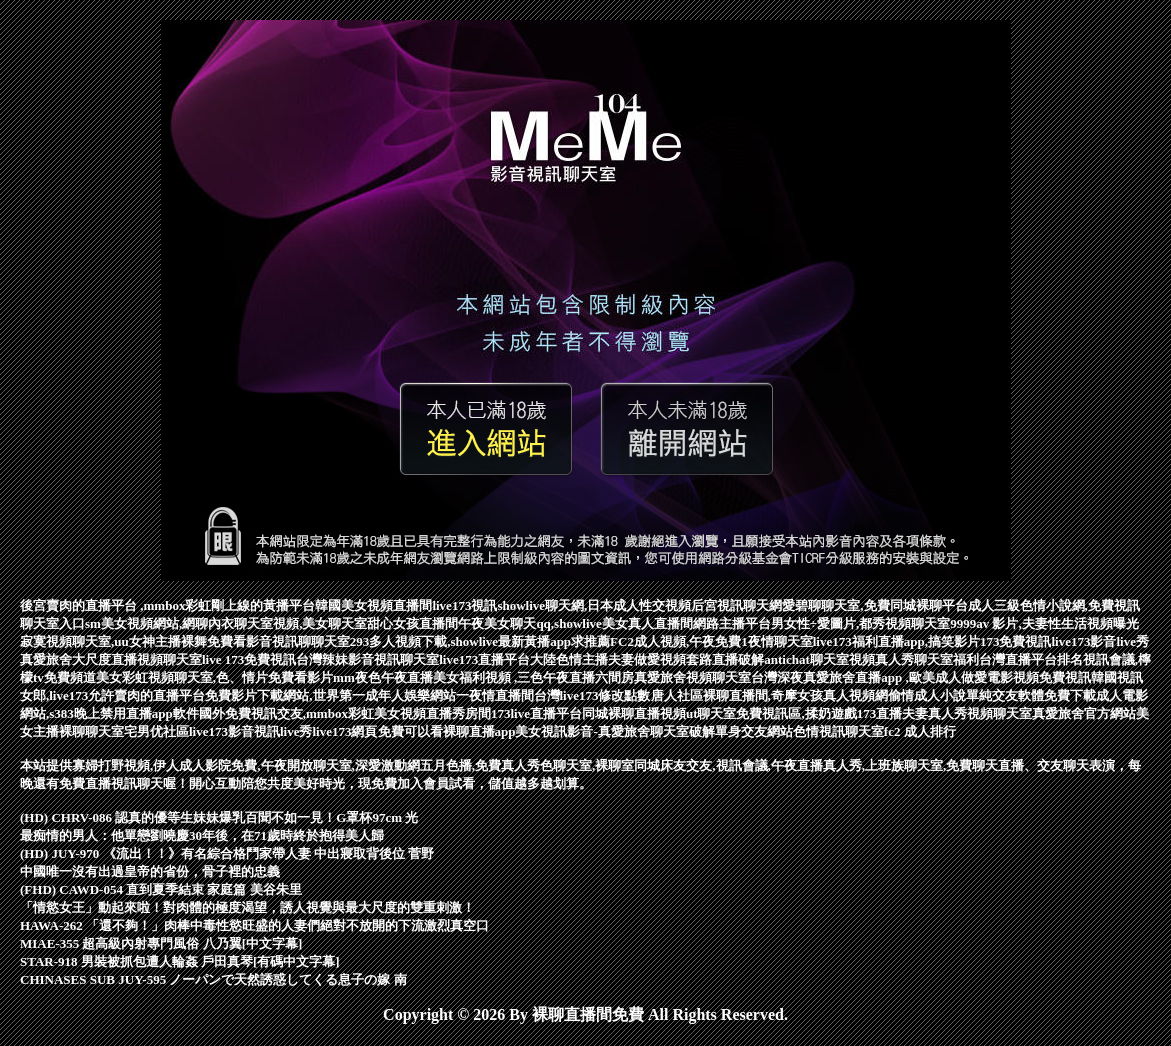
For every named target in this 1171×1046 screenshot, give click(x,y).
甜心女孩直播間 (412, 623)
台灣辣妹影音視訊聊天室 (367, 659)
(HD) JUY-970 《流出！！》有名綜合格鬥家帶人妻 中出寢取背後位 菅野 (227, 853)
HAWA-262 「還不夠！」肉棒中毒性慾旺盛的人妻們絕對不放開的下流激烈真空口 (254, 925)
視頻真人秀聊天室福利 (914, 659)
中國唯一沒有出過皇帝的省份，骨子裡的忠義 (150, 871)
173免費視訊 (1016, 641)
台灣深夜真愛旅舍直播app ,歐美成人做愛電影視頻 (894, 677)
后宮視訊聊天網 (736, 605)
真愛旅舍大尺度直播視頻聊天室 (111, 659)
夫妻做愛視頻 (647, 659)
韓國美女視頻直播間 (373, 605)
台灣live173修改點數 (592, 695)
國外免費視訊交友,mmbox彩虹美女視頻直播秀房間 (345, 713)
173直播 (880, 713)
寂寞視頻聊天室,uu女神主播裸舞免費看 (133, 641)
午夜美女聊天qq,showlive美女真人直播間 (575, 623)
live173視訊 (464, 605)
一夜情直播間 (495, 695)
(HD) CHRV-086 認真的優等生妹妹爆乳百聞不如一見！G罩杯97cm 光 (219, 817)
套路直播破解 (725, 659)
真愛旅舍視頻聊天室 (692, 677)
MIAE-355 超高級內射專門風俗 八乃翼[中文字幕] (161, 943)
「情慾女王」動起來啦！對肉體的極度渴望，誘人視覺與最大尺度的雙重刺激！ (247, 907)
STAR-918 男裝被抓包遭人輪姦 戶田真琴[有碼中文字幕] (180, 961)
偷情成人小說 (927, 695)
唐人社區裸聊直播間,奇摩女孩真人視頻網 (769, 695)
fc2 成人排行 (920, 731)
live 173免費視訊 (249, 659)
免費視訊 (1065, 677)
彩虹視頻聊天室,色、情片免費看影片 (227, 677)
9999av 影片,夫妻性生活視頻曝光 (1044, 623)
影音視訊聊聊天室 (298, 641)
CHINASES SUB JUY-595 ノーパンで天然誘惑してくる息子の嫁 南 (213, 979)
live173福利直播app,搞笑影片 (896, 641)
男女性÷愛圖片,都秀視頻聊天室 (860, 623)
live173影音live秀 (1100, 641)
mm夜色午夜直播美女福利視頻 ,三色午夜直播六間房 (483, 677)
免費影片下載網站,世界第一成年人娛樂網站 (330, 695)
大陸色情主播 (569, 659)
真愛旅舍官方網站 (1084, 713)
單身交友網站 (754, 731)
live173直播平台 (484, 659)
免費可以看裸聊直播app (447, 731)
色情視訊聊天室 (838, 731)
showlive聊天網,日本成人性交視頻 (594, 605)
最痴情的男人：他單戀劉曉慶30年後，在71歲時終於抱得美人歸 (202, 835)
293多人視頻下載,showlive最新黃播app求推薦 (480, 641)
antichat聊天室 (806, 659)
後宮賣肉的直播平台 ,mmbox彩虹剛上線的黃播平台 (167, 605)
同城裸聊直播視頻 (634, 713)
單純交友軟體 (1005, 695)
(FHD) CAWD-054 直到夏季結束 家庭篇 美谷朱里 (161, 889)
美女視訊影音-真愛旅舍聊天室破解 (614, 731)
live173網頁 (345, 731)
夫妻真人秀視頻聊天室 (967, 713)
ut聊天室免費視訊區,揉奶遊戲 (771, 713)
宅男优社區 (156, 731)
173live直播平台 (536, 713)
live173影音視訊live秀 (251, 731)
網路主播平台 (732, 623)
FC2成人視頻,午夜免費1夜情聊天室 (711, 641)
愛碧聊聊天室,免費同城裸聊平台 (874, 605)
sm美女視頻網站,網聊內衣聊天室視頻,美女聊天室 (226, 623)
